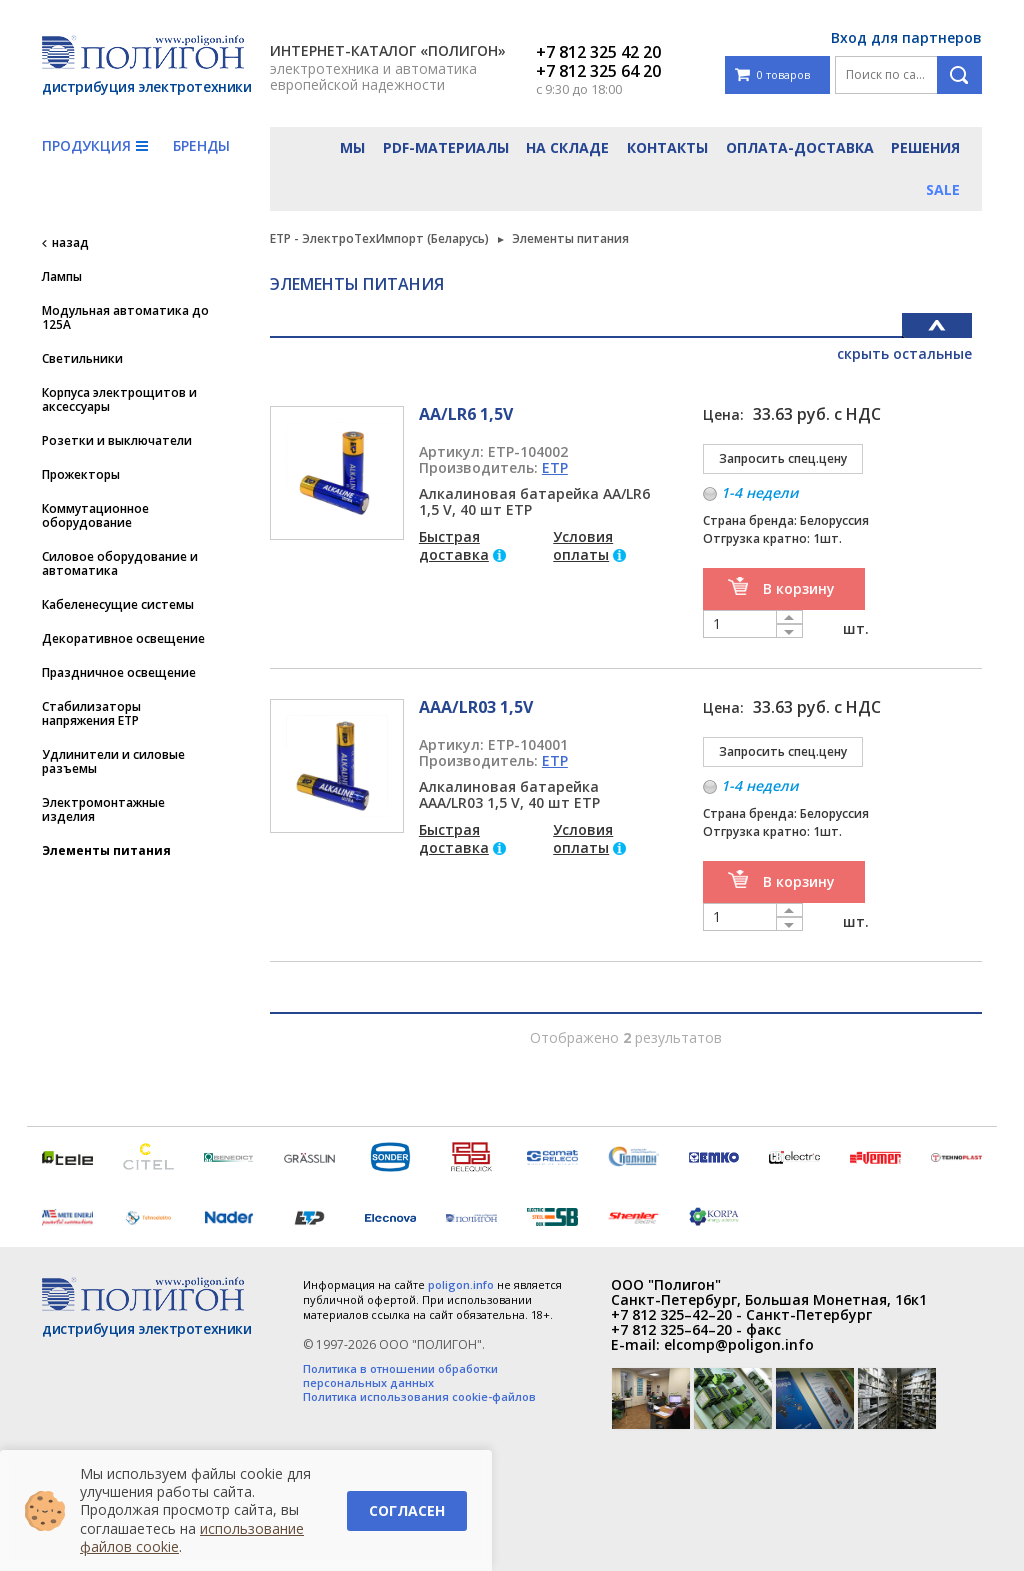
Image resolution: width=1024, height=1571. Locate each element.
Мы (352, 147)
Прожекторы (81, 475)
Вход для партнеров (906, 37)
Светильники (82, 359)
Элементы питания (106, 851)
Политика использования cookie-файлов (419, 1397)
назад (70, 243)
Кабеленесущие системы (118, 605)
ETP (555, 467)
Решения (925, 147)
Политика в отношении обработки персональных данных (400, 1376)
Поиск (959, 75)
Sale (943, 189)
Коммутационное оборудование (95, 516)
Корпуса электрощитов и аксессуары (119, 400)
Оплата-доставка (800, 147)
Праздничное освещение (119, 673)
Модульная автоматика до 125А (125, 318)
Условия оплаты (583, 545)
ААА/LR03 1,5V (476, 707)
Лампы (62, 277)
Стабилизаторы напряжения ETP (91, 714)
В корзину (799, 588)
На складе (567, 147)
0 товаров (772, 75)
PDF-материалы (446, 147)
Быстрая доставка (454, 545)
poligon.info (461, 1284)
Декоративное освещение (123, 639)
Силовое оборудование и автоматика (120, 564)
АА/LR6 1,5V (466, 414)
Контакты (667, 147)
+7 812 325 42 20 (598, 52)
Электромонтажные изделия (103, 810)
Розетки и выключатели (117, 441)
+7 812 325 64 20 (598, 71)
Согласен (407, 1510)
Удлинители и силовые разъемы (113, 762)
